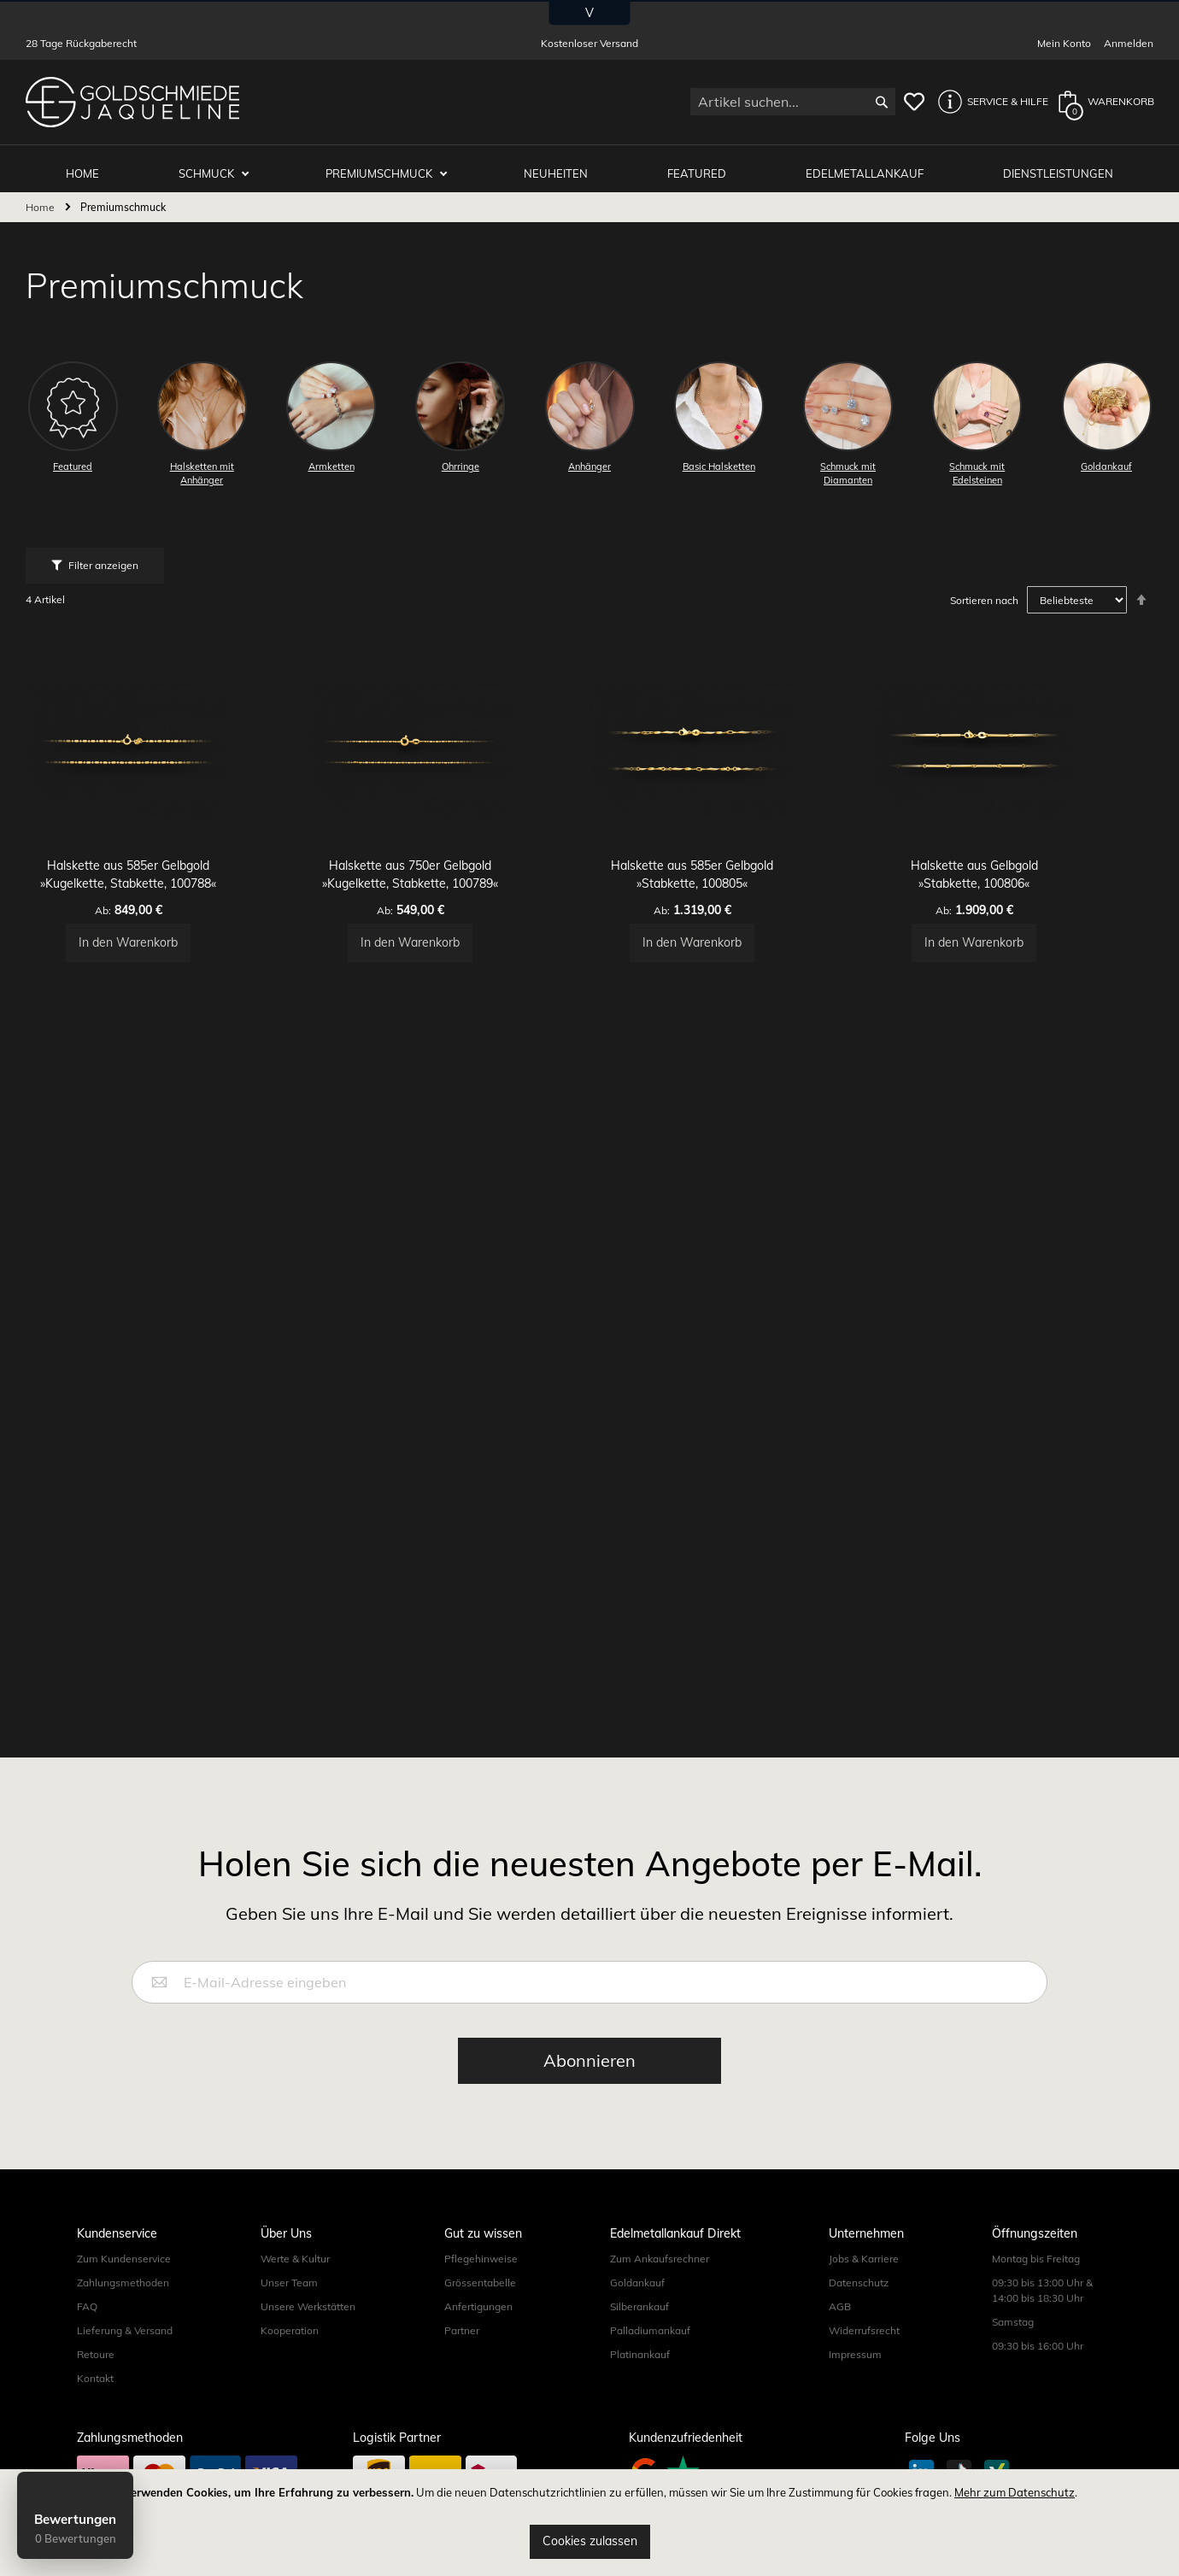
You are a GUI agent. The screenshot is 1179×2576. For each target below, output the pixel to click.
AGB (840, 2307)
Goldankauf (637, 2283)
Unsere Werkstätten (308, 2307)
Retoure (95, 2355)
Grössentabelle (480, 2283)
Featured (702, 164)
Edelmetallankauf (869, 164)
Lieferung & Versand (125, 2331)
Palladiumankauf (650, 2331)
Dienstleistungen (1060, 164)
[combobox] (792, 101)
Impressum (855, 2355)
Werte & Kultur (295, 2259)
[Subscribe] (589, 2062)
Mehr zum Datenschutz (1014, 2492)
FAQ (87, 2307)
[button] (988, 101)
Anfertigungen (478, 2307)
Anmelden (1128, 43)
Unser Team (289, 2283)
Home (41, 198)
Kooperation (290, 2331)
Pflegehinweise (481, 2259)
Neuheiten (564, 164)
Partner (461, 2331)
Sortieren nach (984, 591)
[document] (589, 2522)
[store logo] (132, 102)
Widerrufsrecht (864, 2331)
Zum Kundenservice (124, 2259)
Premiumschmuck (391, 164)
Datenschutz (859, 2283)
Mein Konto (1064, 43)
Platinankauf (640, 2355)
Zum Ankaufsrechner (659, 2259)
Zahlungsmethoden (123, 2283)
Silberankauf (639, 2307)
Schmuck (220, 164)
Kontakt (95, 2379)
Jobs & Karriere (864, 2259)
